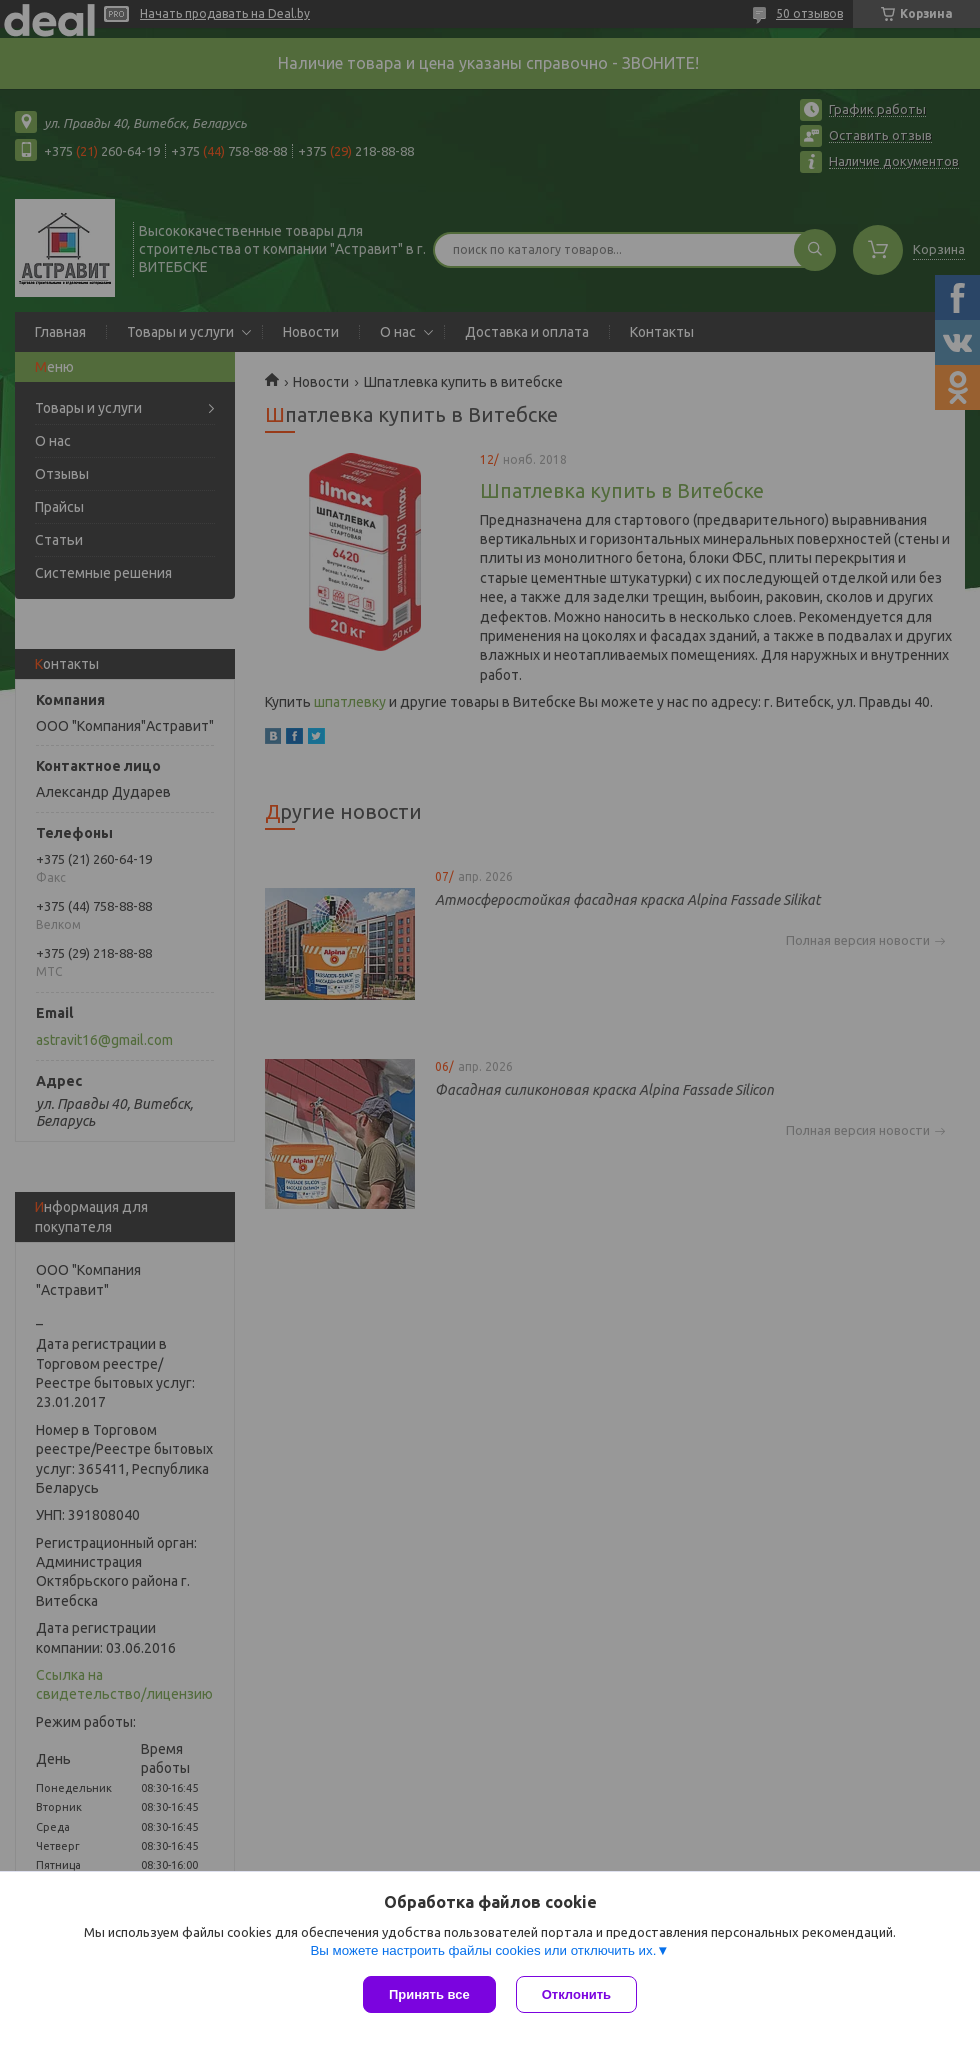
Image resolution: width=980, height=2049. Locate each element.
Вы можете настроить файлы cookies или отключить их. (483, 1950)
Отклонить (576, 1994)
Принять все (429, 1994)
